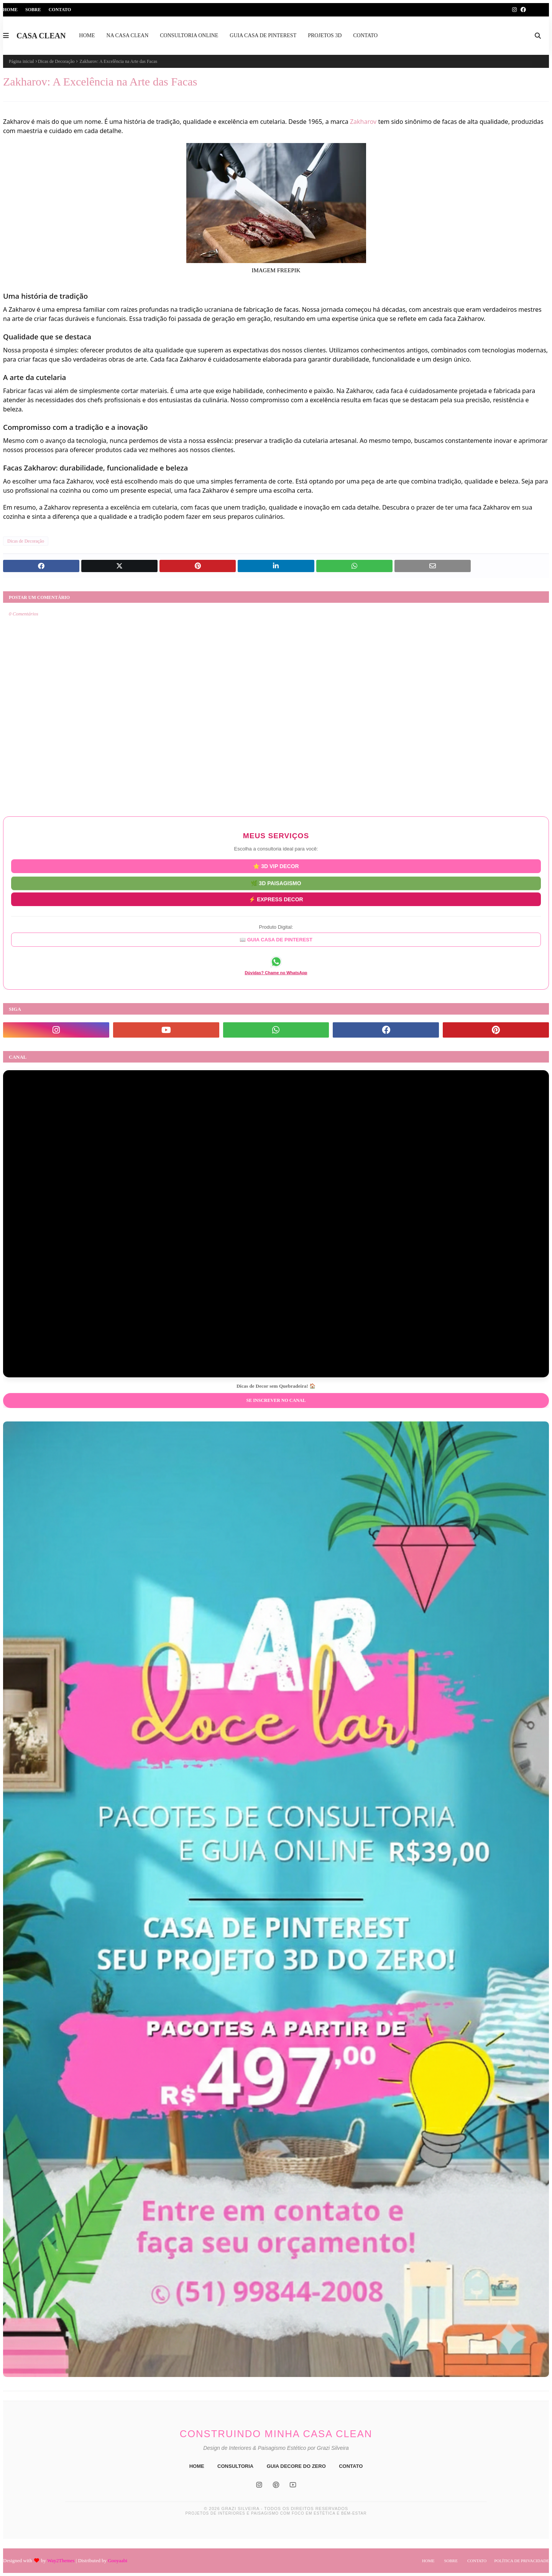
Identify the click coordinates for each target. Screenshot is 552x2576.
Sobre (33, 9)
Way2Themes (60, 2560)
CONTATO (351, 2466)
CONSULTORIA (235, 2466)
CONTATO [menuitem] (365, 35)
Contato (60, 9)
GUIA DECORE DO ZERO (296, 2466)
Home (10, 9)
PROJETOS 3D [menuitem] (325, 35)
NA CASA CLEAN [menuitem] (128, 35)
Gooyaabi (117, 2560)
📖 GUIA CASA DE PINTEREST (276, 940)
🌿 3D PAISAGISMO (276, 882)
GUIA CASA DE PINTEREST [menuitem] (263, 35)
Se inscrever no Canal (276, 1400)
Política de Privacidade (521, 2560)
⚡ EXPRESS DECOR (276, 898)
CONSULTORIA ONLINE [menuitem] (189, 35)
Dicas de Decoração (56, 61)
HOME (196, 2466)
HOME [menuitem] (87, 35)
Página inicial (21, 61)
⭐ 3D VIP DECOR (276, 866)
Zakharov (363, 121)
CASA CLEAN (41, 35)
